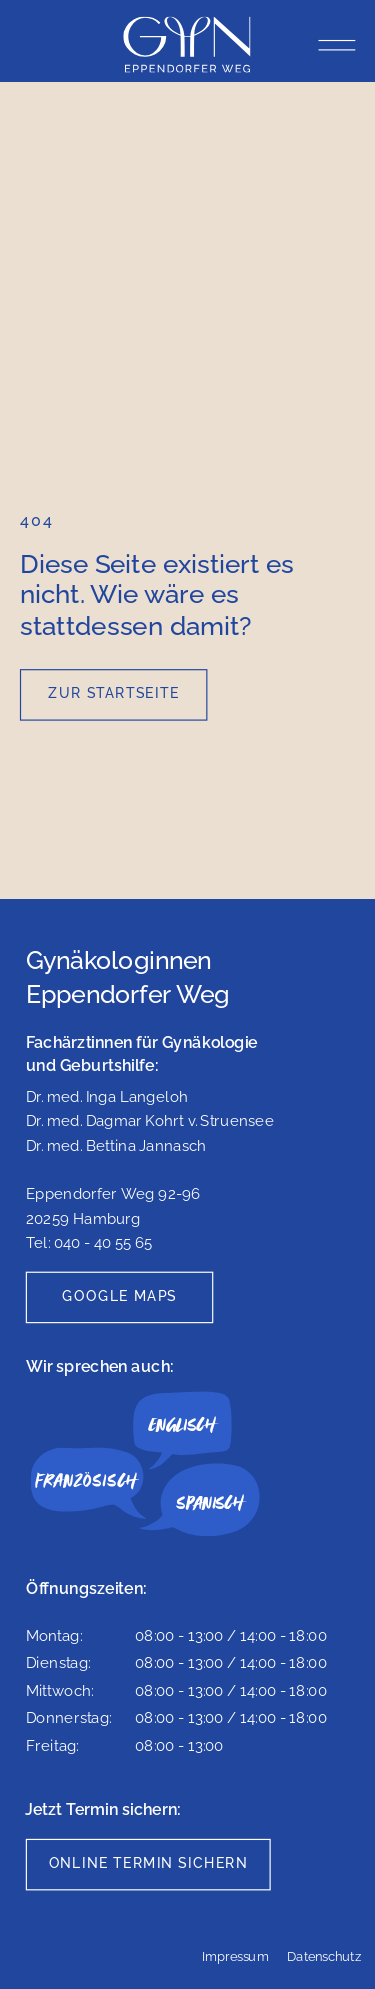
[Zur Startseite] (114, 695)
